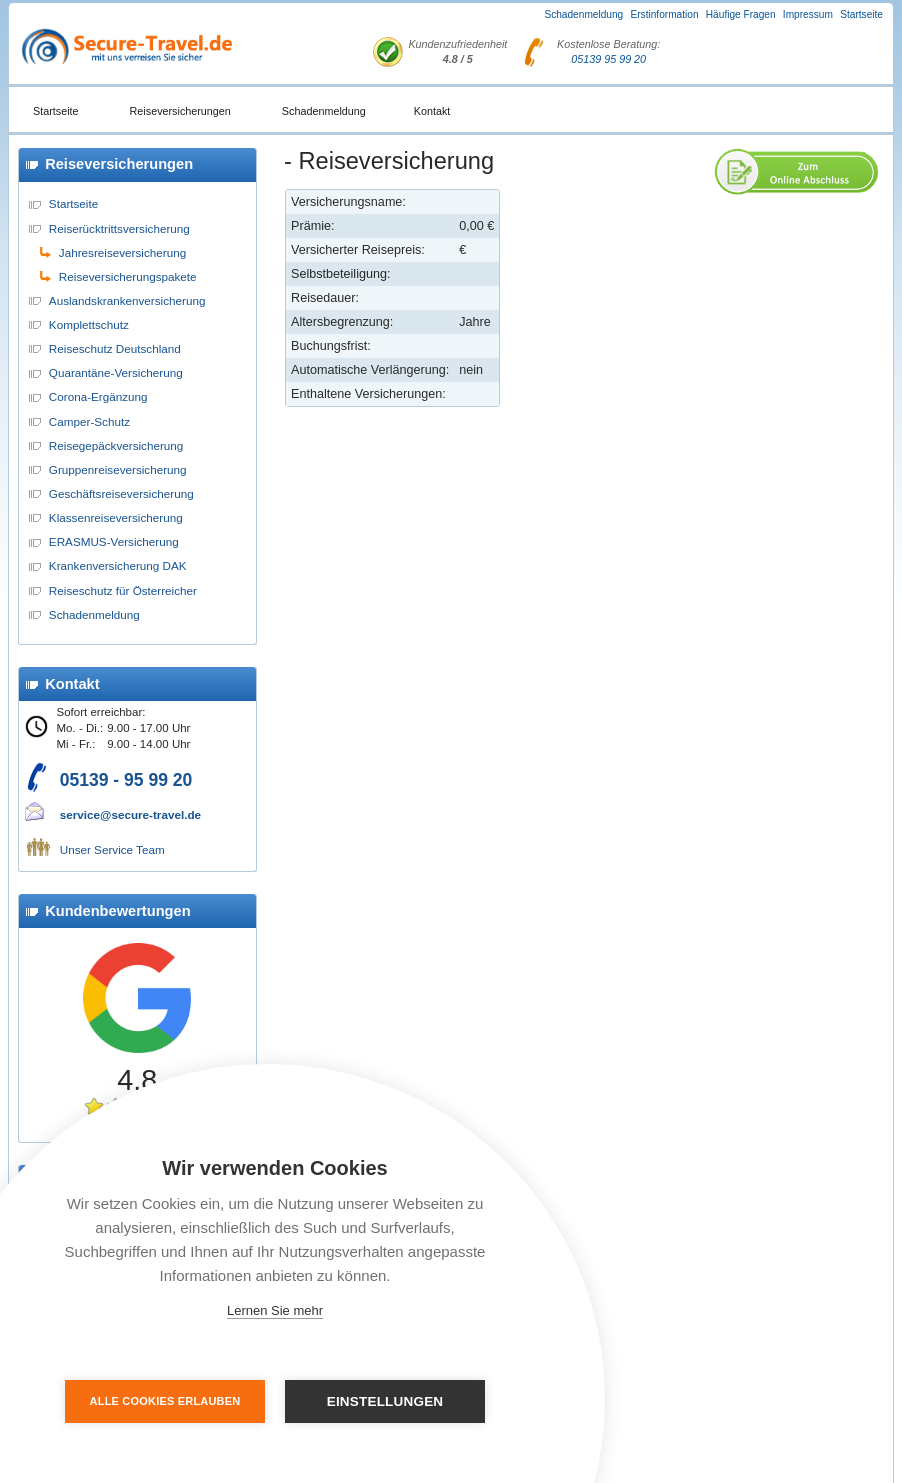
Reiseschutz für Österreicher (123, 590)
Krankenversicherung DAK (118, 565)
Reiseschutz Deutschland (115, 348)
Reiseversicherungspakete (128, 276)
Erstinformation (664, 14)
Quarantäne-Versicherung (116, 372)
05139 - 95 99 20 (126, 780)
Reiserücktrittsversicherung (119, 228)
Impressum (808, 14)
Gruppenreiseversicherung (118, 469)
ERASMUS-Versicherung (114, 541)
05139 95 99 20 (608, 59)
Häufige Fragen (741, 14)
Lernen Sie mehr (275, 1310)
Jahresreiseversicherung (122, 252)
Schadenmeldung (583, 14)
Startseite (861, 14)
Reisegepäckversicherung (116, 445)
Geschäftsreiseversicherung (121, 493)
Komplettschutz (89, 324)
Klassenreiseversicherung (116, 517)
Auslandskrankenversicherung (127, 300)
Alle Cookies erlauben (165, 1401)
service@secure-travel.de (130, 814)
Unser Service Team (112, 849)
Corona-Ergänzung (98, 396)
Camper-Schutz (89, 421)
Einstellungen (385, 1401)
